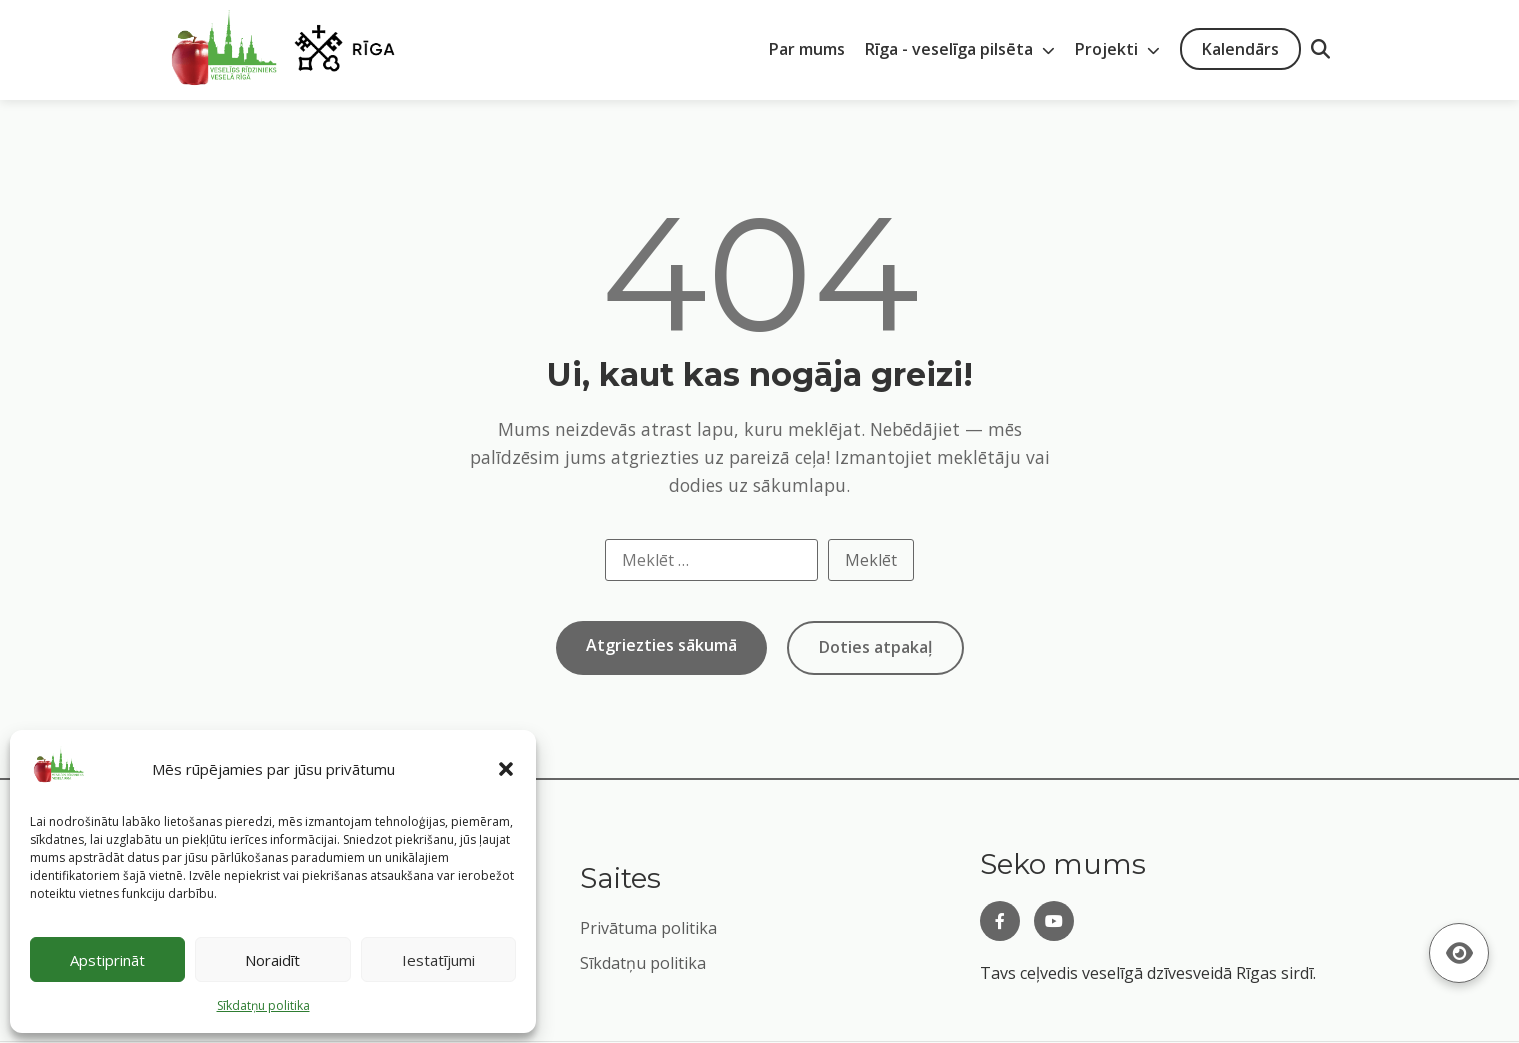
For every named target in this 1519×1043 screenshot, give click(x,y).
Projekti (1117, 49)
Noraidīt (272, 960)
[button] (506, 769)
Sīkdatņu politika (643, 963)
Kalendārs (1240, 49)
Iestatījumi (438, 960)
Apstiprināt (107, 960)
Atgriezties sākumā (661, 645)
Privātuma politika (648, 928)
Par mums (807, 49)
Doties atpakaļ (875, 647)
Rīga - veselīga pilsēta (960, 49)
